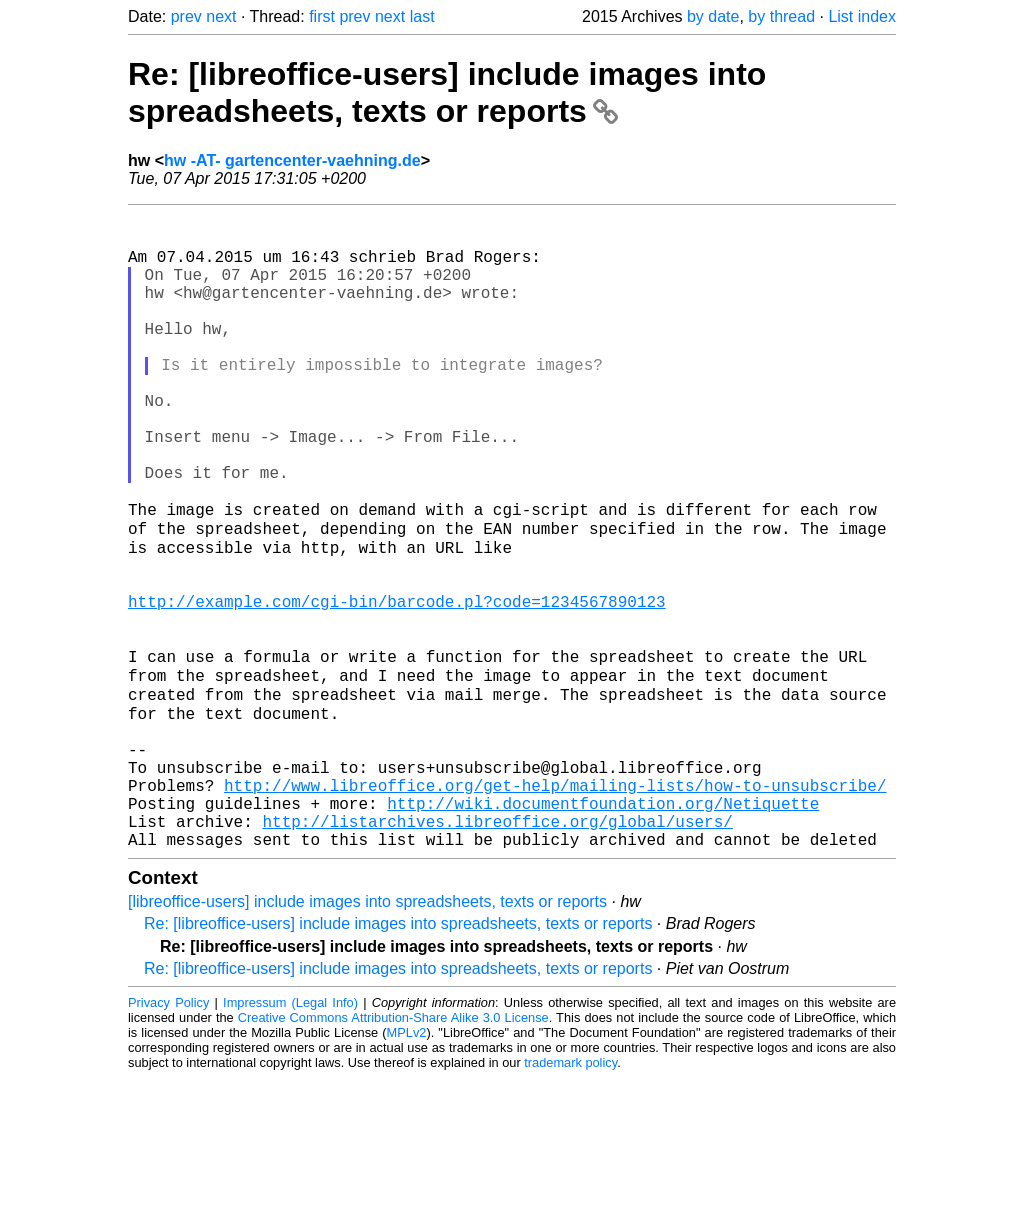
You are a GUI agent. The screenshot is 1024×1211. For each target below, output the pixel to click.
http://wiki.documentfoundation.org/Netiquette (603, 928)
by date (713, 16)
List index (862, 16)
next (221, 16)
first (322, 16)
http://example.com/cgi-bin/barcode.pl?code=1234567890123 (397, 686)
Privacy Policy (168, 1135)
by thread (781, 16)
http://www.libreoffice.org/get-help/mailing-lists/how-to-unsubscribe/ (555, 906)
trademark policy (570, 1195)
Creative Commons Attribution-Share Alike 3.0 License (393, 1150)
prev (186, 16)
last (422, 16)
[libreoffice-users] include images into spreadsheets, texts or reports (367, 1034)
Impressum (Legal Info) (290, 1135)
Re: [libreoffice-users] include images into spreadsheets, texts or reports (447, 92)
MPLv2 (407, 1165)
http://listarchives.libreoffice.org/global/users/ (497, 950)
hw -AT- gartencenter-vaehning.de (292, 160)
